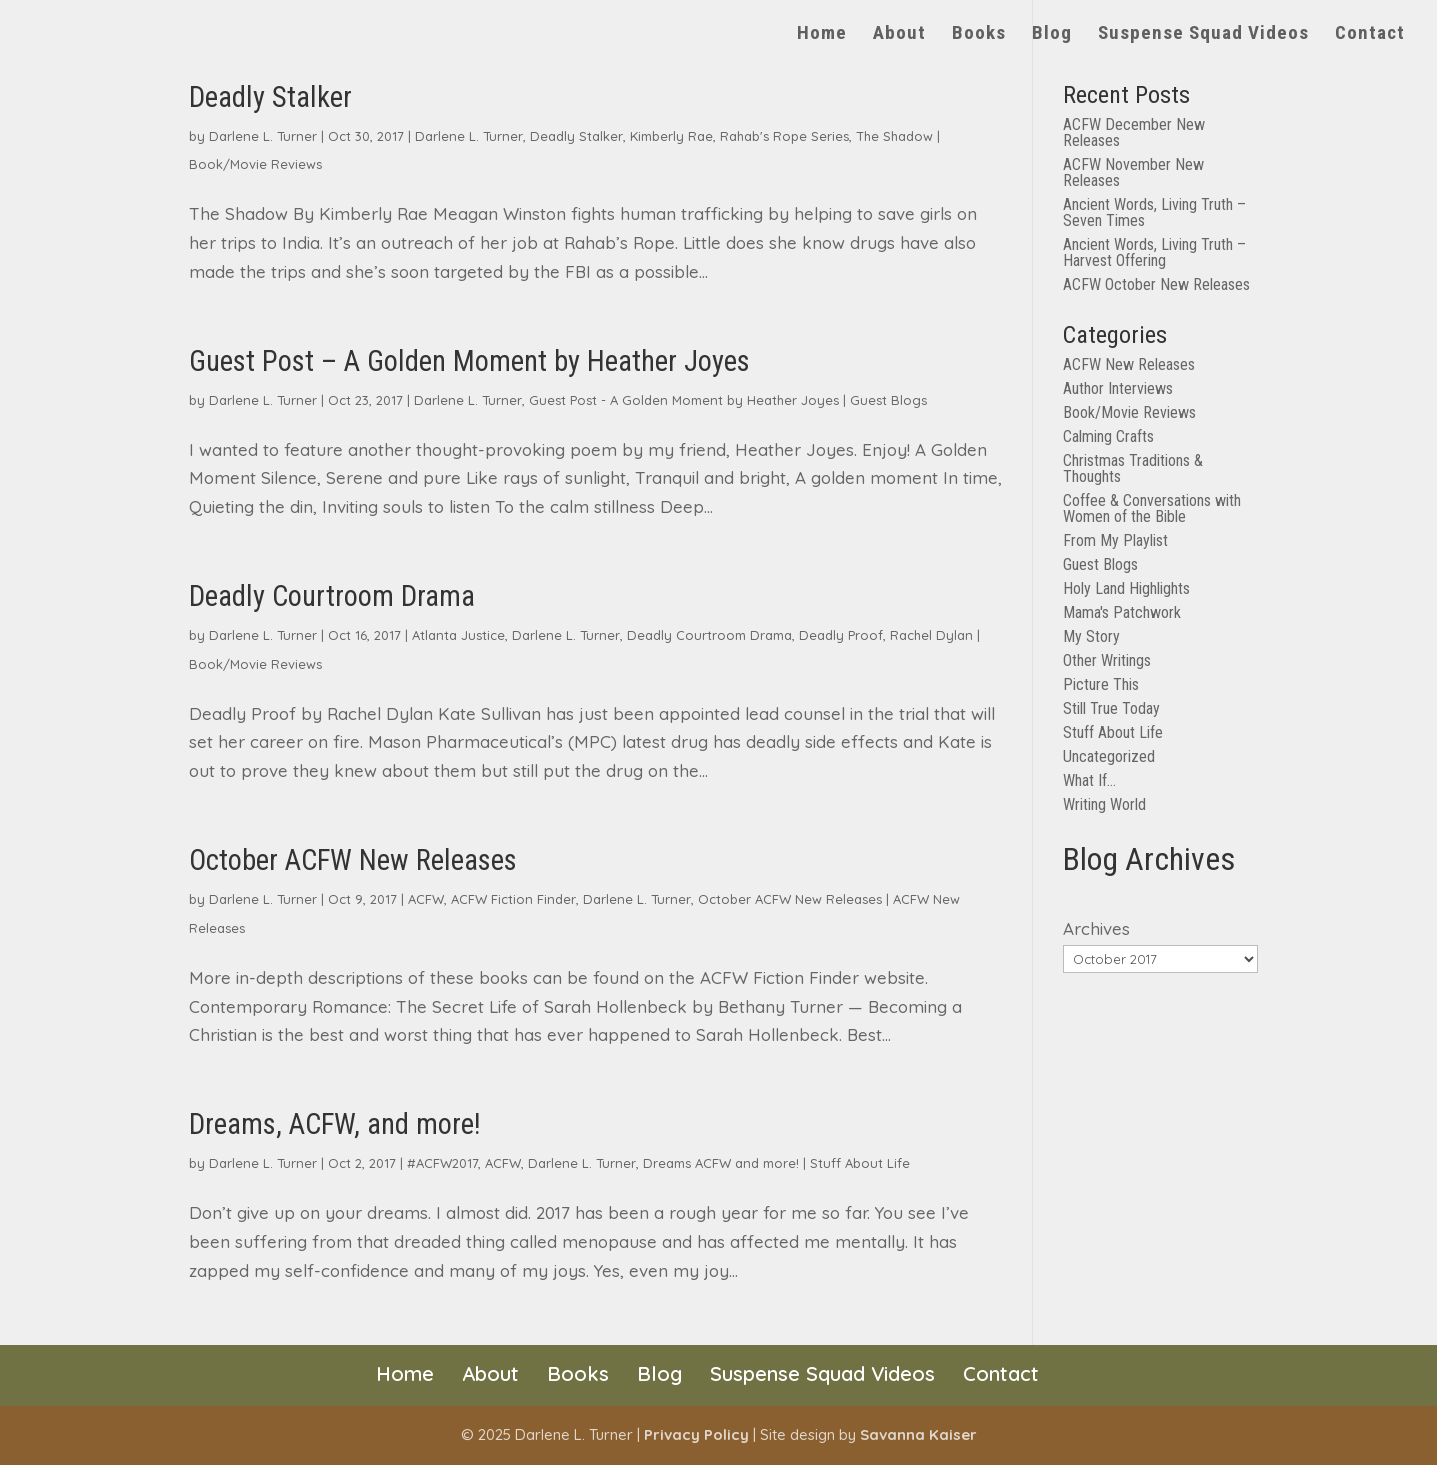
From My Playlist (1115, 540)
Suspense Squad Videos (1203, 35)
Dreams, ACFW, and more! (335, 1124)
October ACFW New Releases (353, 860)
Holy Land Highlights (1126, 588)
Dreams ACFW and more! (721, 1163)
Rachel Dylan (931, 635)
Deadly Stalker (270, 97)
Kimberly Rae (671, 136)
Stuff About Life (860, 1163)
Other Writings (1107, 660)
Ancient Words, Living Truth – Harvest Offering (1154, 252)
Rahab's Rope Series (784, 136)
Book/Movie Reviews (255, 164)
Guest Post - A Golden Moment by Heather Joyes (684, 400)
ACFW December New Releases (1134, 132)
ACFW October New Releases (1156, 284)
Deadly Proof (841, 635)
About (899, 35)
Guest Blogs (888, 400)
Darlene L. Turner (263, 136)
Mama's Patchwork (1122, 612)
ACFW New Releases (1129, 364)
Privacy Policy (696, 1434)
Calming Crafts (1108, 436)
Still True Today (1111, 708)
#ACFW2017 (442, 1163)
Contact (1370, 35)
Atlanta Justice (458, 635)
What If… (1089, 780)
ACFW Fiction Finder (513, 899)
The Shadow (894, 136)
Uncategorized (1109, 756)
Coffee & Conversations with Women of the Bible (1152, 508)
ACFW (426, 899)
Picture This (1101, 684)
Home (822, 35)
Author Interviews (1118, 388)
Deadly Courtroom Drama (332, 596)
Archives (1096, 928)
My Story (1091, 636)
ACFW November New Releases (1133, 172)
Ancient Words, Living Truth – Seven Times (1154, 212)
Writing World (1104, 804)
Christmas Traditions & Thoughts (1133, 468)
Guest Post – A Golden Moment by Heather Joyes (469, 361)
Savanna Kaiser (918, 1434)
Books (979, 35)
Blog (1052, 35)
